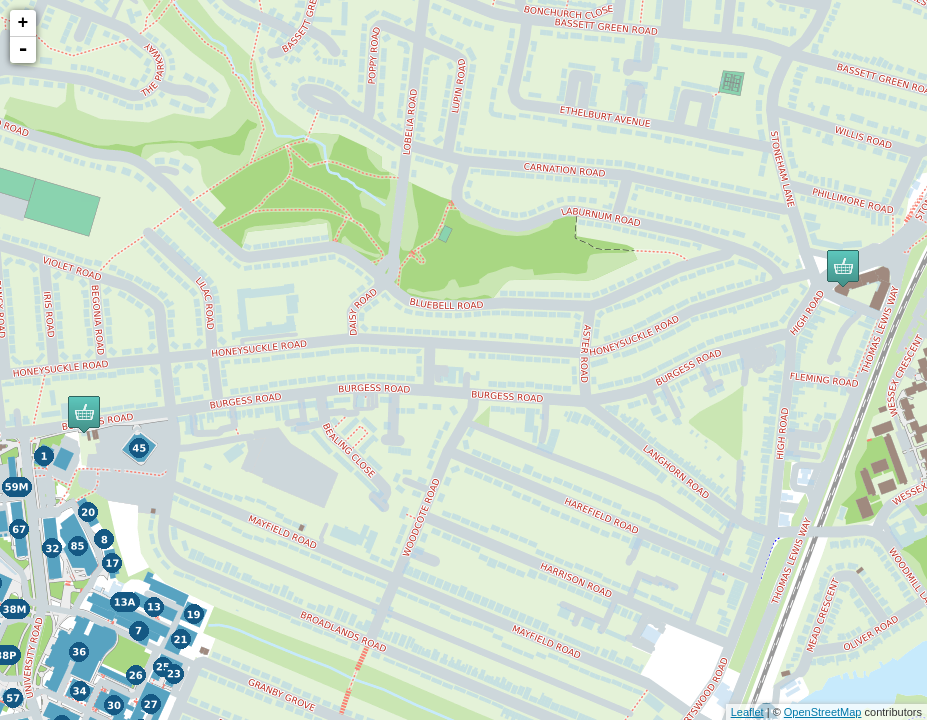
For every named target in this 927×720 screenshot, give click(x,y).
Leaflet (747, 712)
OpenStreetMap (823, 712)
